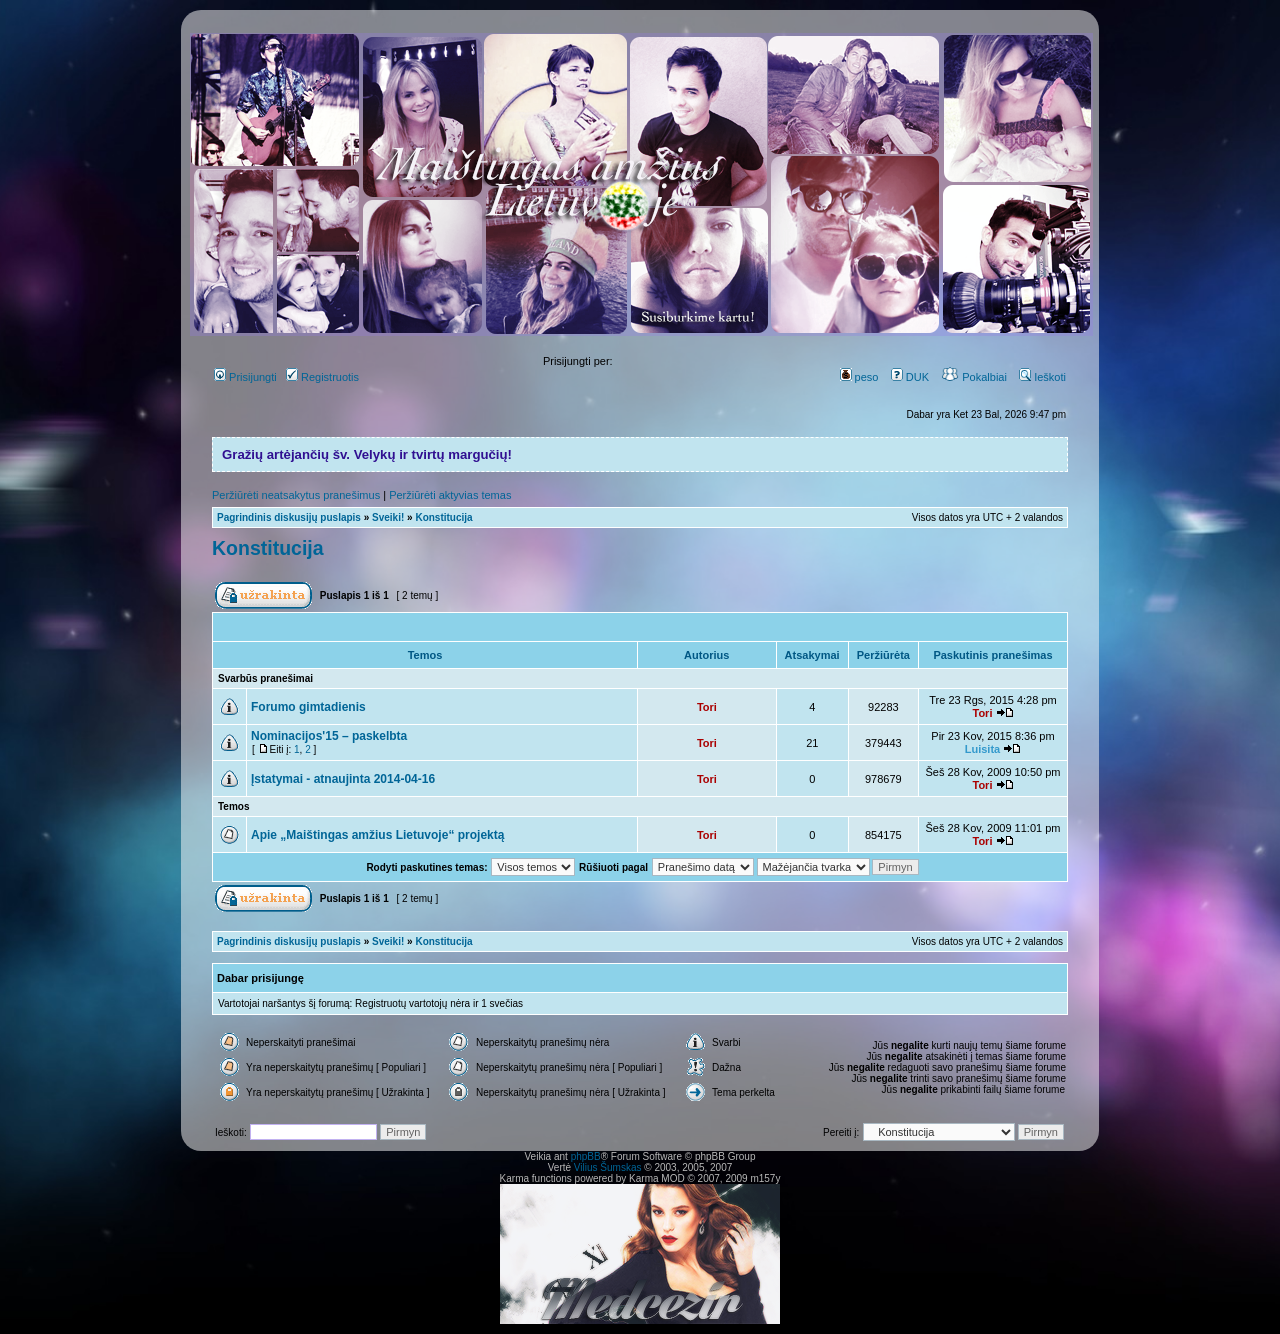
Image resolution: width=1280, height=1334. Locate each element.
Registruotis (322, 377)
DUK (910, 377)
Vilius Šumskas (608, 1167)
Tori (707, 707)
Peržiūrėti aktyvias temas (450, 495)
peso (859, 377)
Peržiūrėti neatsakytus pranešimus (296, 495)
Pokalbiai (974, 377)
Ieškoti (1042, 377)
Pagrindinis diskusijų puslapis (289, 517)
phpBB (586, 1156)
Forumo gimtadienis (308, 707)
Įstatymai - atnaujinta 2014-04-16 (343, 779)
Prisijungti (245, 377)
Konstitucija (443, 517)
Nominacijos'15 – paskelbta (329, 736)
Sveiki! (388, 517)
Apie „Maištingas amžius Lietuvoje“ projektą (377, 835)
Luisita (982, 749)
